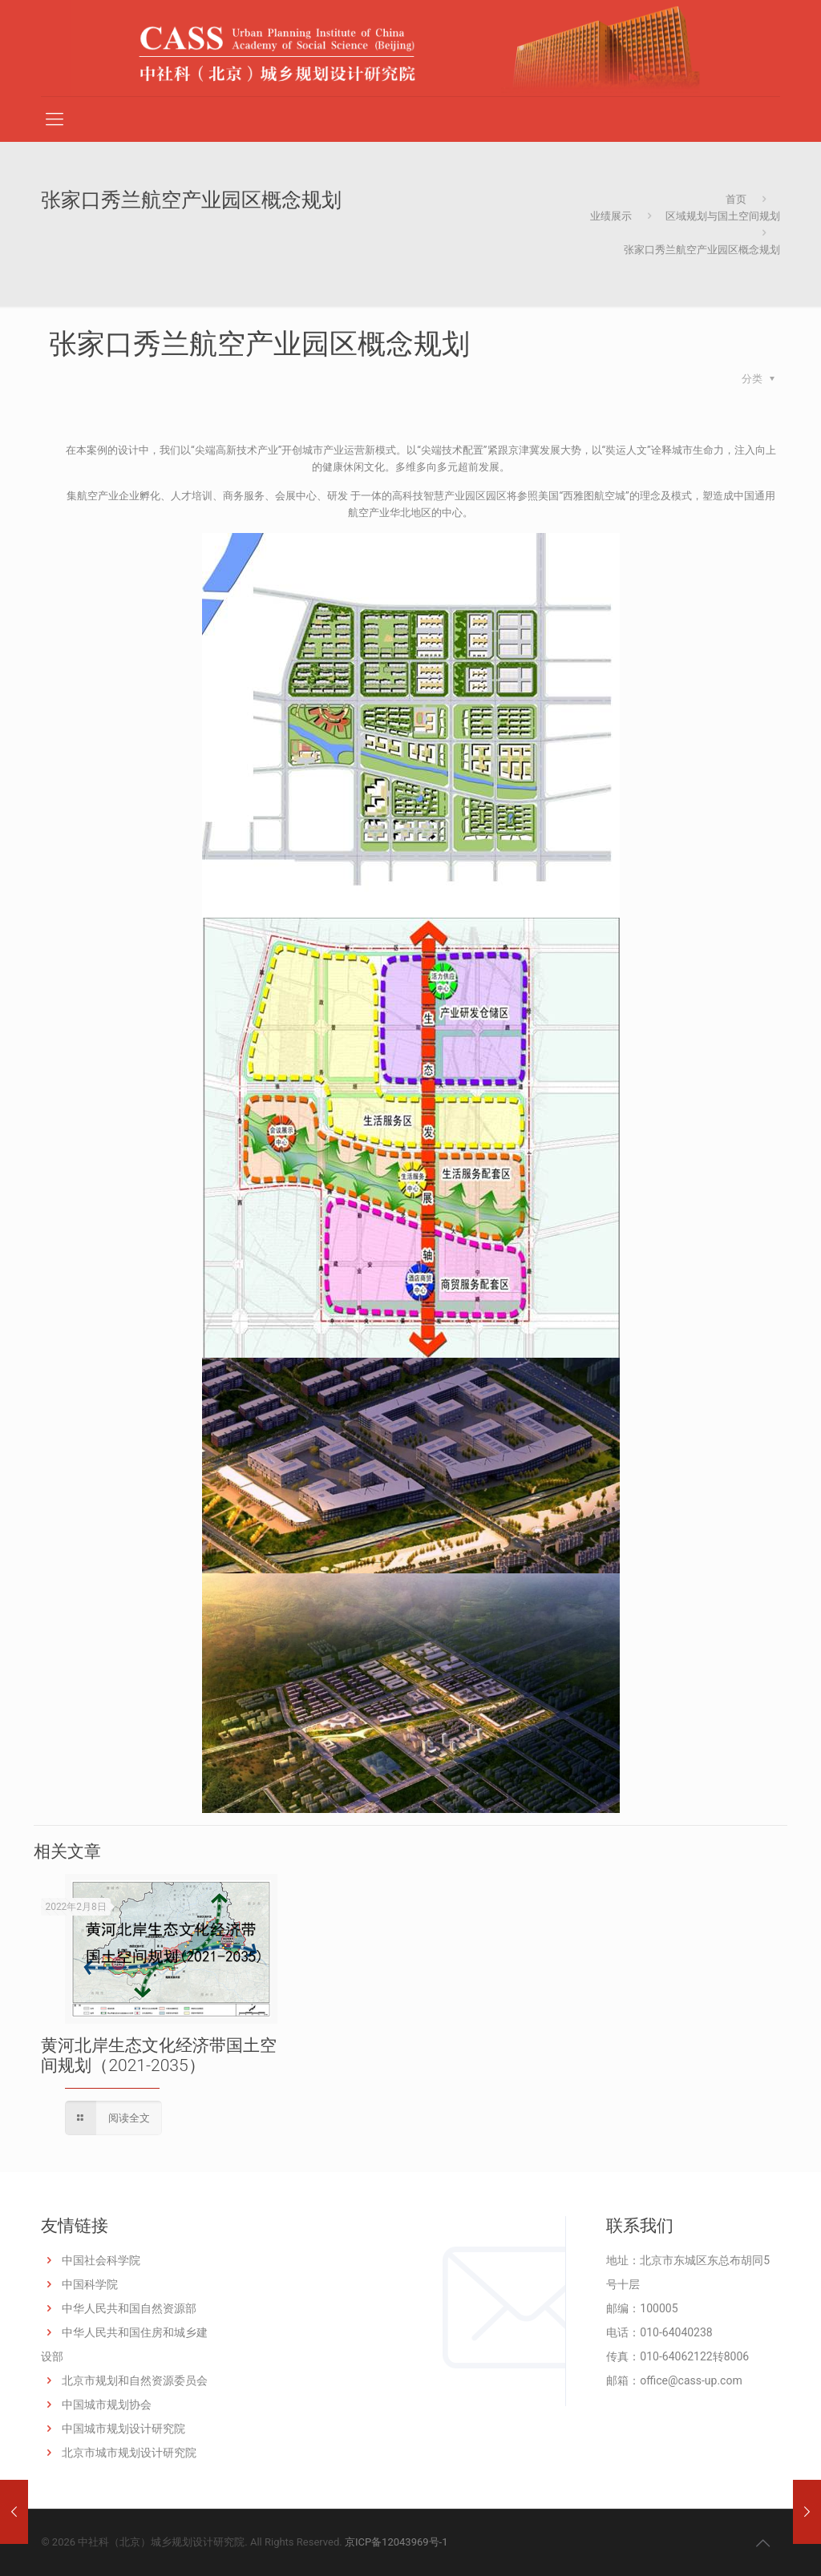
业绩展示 (611, 216)
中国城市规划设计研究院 (123, 2428)
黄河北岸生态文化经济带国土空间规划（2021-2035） (159, 2055)
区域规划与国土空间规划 (722, 216)
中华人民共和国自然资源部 (129, 2308)
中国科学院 (90, 2284)
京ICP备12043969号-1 (396, 2542)
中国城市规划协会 (107, 2404)
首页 (736, 199)
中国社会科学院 (101, 2260)
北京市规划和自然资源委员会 (135, 2380)
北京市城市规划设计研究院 (129, 2452)
